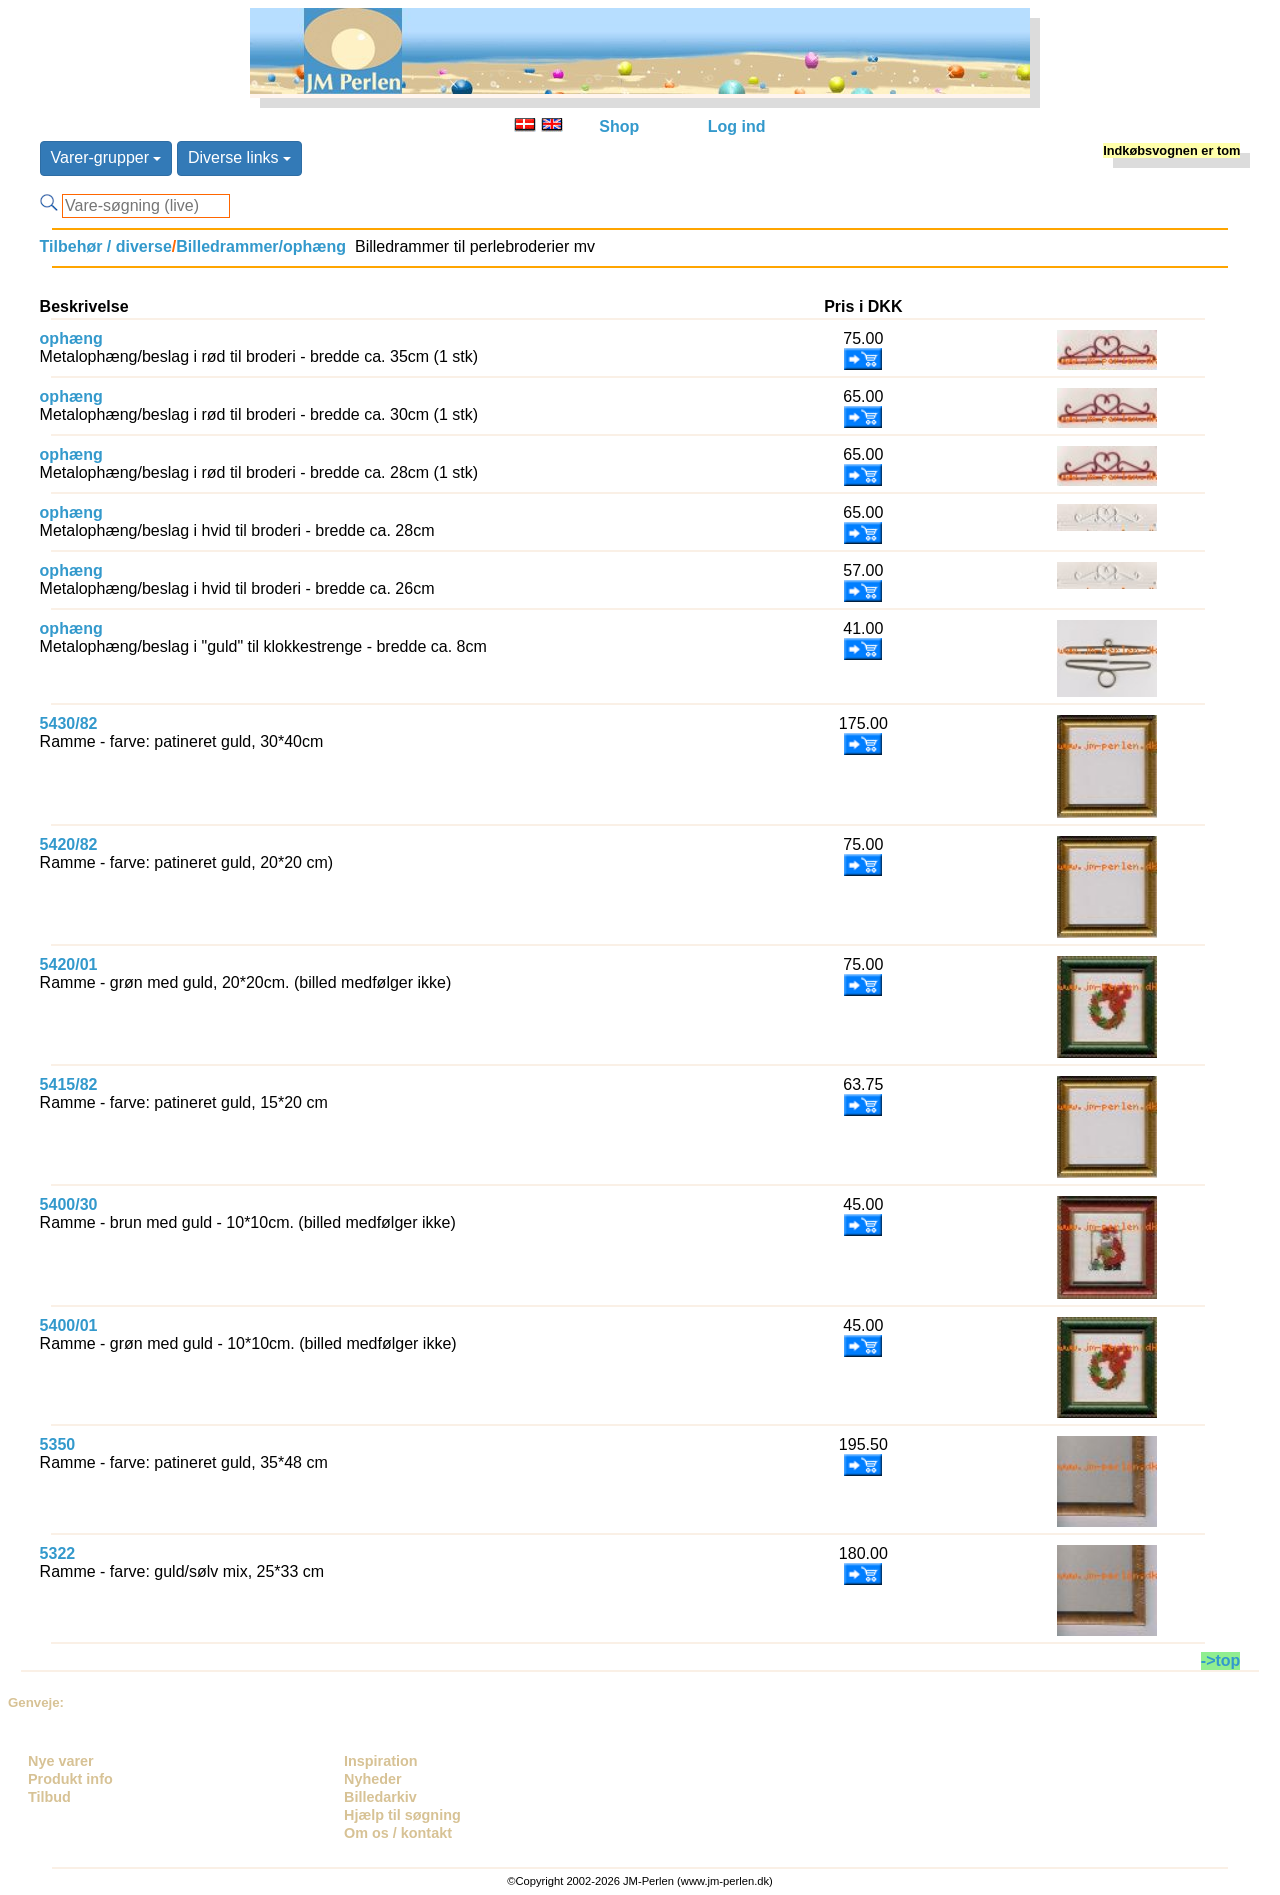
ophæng (71, 338)
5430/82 (69, 723)
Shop (619, 126)
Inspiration (381, 1761)
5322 (58, 1553)
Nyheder (373, 1779)
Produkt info (70, 1779)
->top (1221, 1660)
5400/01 (69, 1325)
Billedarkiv (380, 1797)
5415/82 (69, 1084)
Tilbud (49, 1797)
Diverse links (239, 157)
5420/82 (69, 844)
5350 (58, 1444)
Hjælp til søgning (402, 1815)
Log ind (737, 126)
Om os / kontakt (398, 1833)
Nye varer (61, 1761)
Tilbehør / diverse (106, 246)
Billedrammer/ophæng (261, 246)
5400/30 (69, 1204)
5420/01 (69, 964)
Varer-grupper (106, 157)
